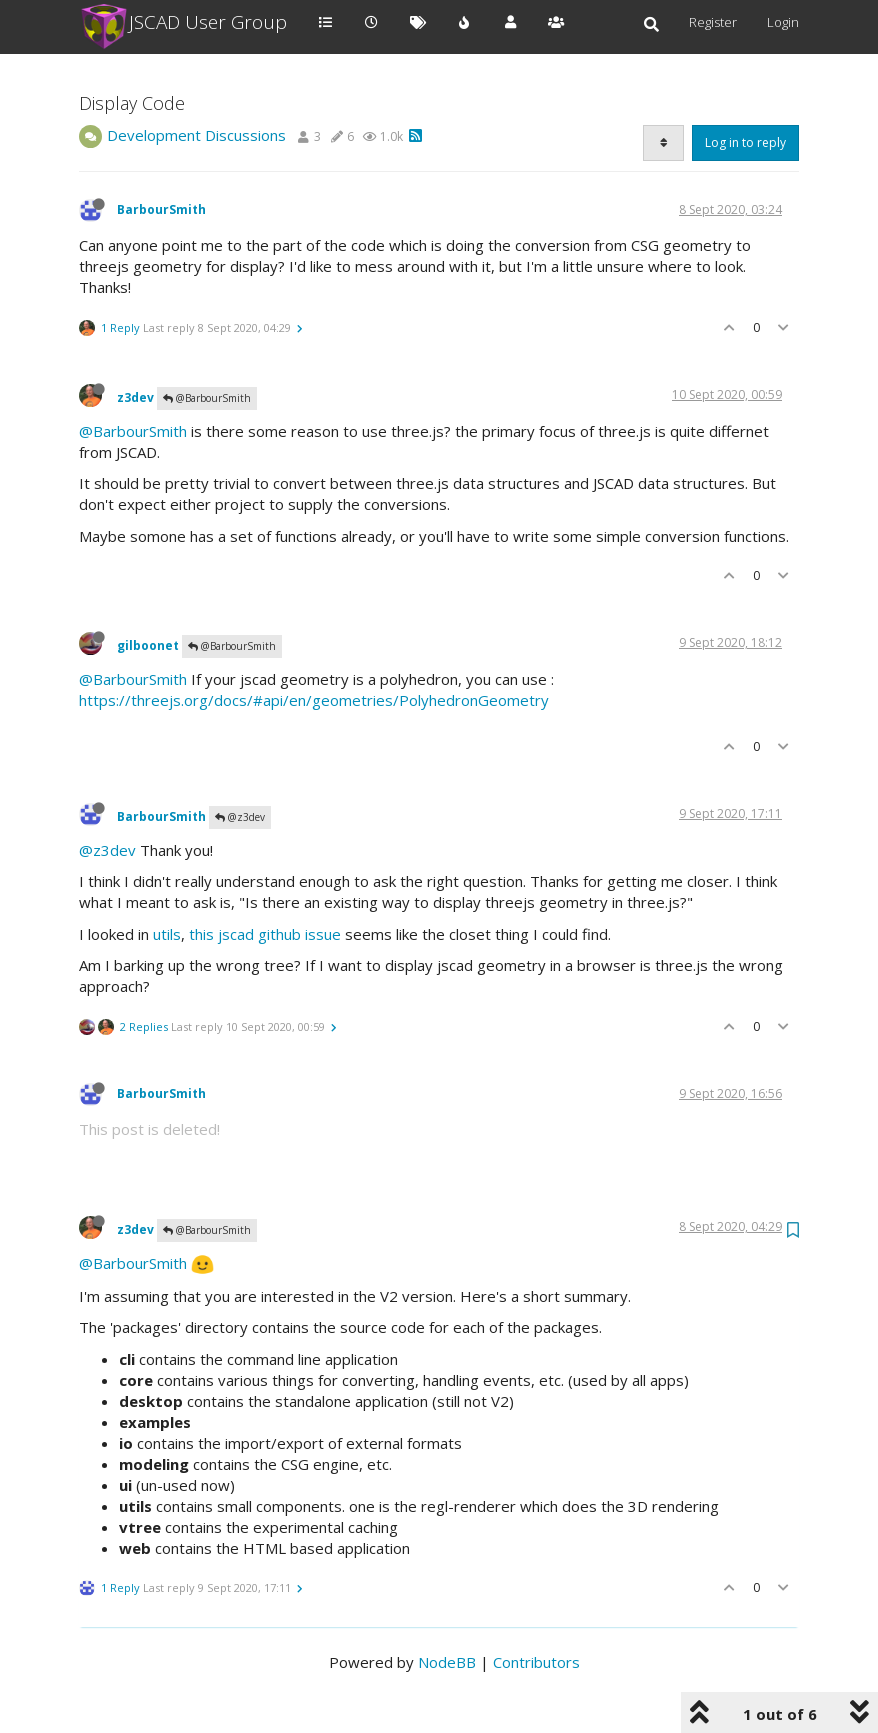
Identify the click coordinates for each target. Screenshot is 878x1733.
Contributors (536, 1662)
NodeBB (447, 1662)
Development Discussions (196, 135)
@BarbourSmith (207, 398)
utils (167, 934)
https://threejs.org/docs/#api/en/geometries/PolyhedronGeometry (314, 700)
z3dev (135, 396)
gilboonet (148, 645)
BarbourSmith (161, 209)
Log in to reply (745, 142)
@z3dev (240, 817)
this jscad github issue (265, 934)
